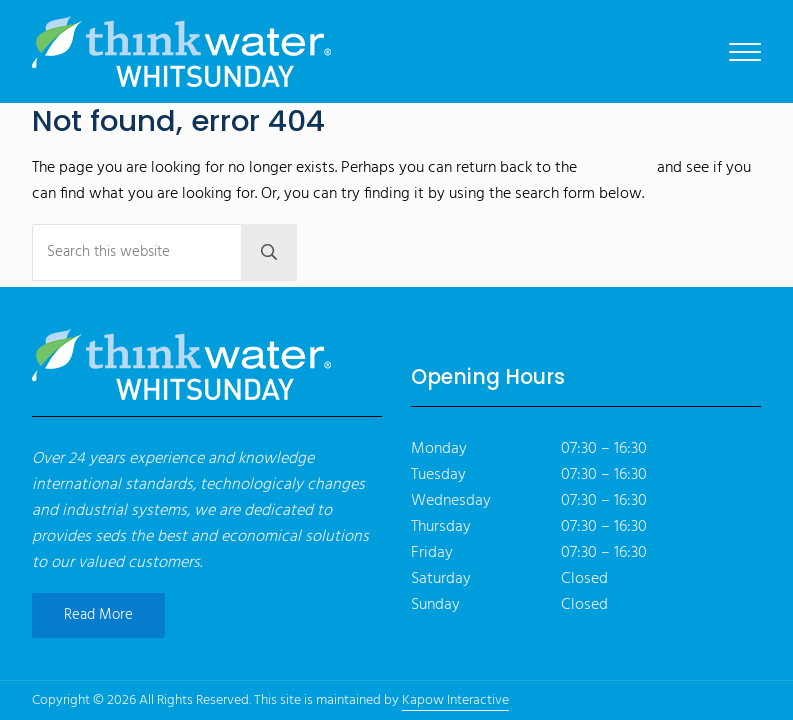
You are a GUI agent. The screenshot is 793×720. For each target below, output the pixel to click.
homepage (617, 168)
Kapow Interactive (455, 700)
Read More (98, 615)
